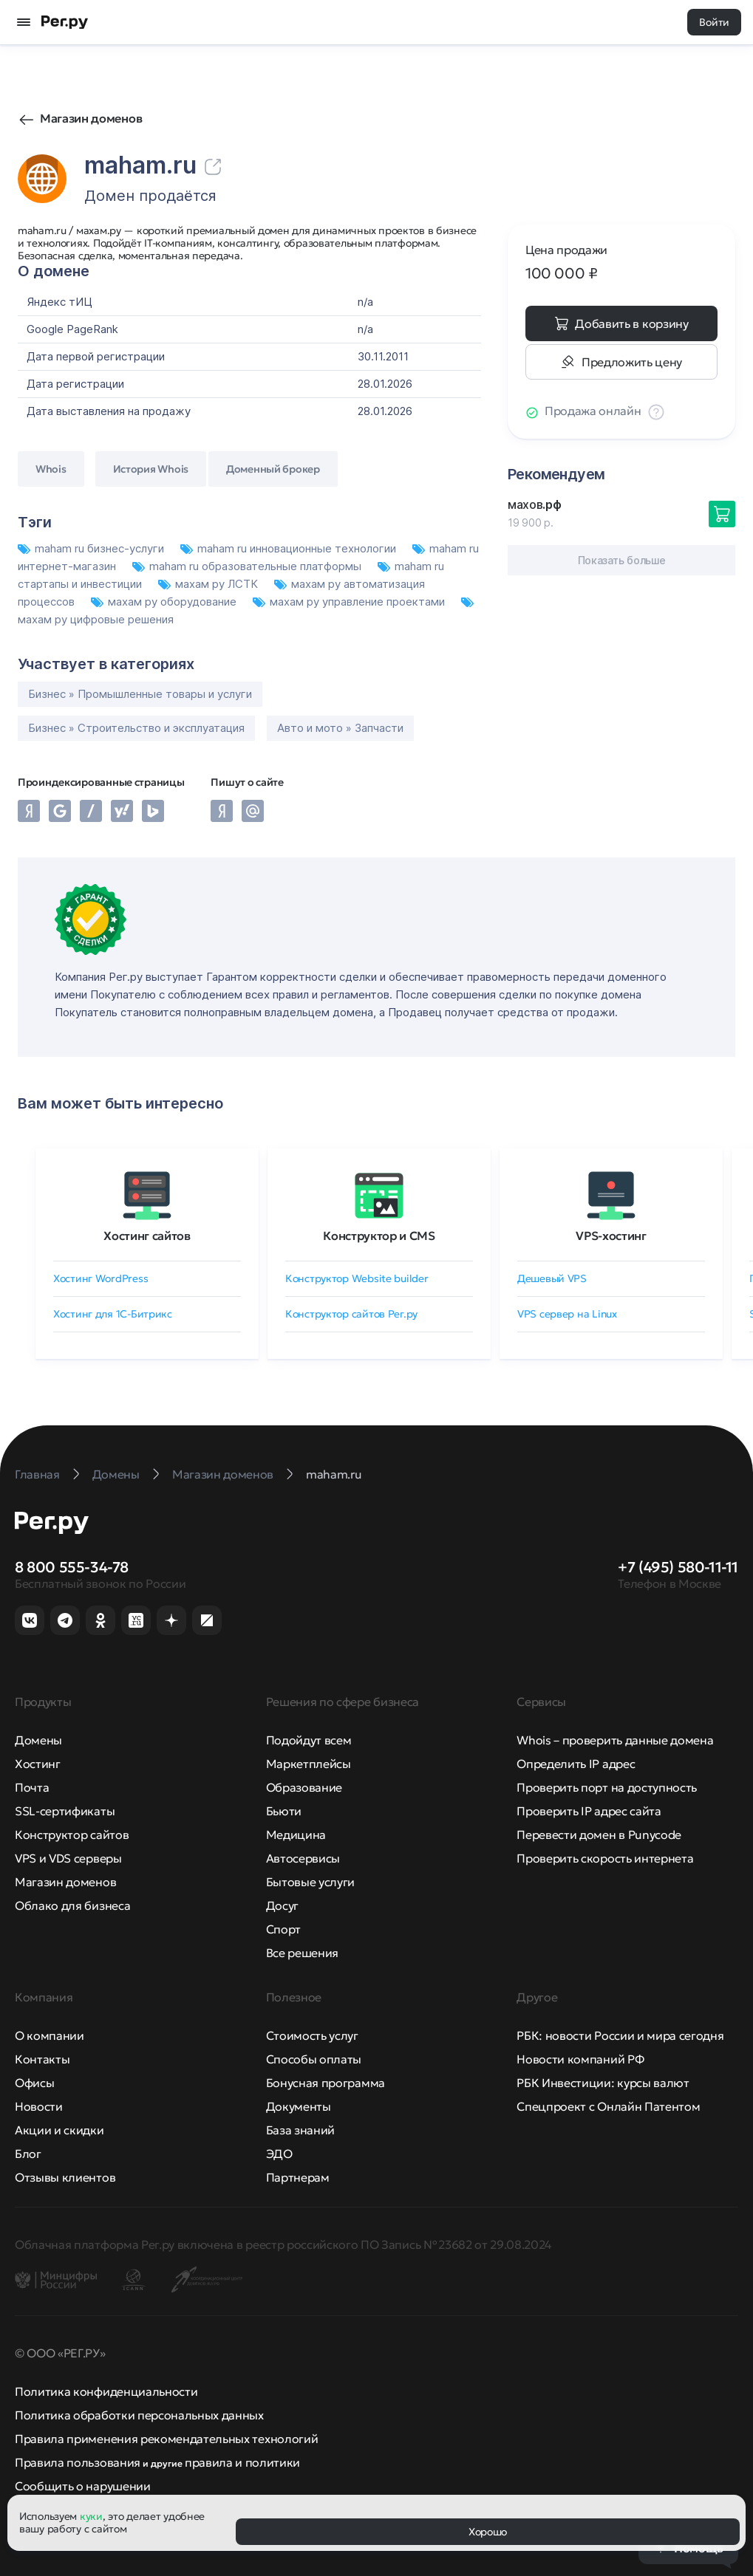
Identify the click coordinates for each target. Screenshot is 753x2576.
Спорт (283, 1929)
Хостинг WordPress (100, 1278)
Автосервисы (303, 1858)
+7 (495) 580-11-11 (678, 1567)
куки (91, 2516)
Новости (39, 2106)
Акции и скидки (59, 2130)
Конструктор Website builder (356, 1278)
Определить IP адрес (576, 1763)
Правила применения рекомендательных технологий (166, 2438)
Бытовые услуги (310, 1881)
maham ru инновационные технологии (289, 548)
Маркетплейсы (308, 1763)
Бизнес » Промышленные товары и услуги (140, 694)
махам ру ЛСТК (209, 584)
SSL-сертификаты (65, 1810)
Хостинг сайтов (147, 1235)
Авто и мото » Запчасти (340, 728)
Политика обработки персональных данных (139, 2415)
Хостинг (38, 1763)
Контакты (42, 2059)
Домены (38, 1740)
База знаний (300, 2130)
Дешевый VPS (552, 1278)
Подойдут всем (309, 1740)
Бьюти (283, 1810)
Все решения (302, 1952)
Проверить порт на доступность (607, 1787)
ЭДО (279, 2153)
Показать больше (622, 560)
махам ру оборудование (165, 602)
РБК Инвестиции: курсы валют (603, 2082)
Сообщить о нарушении (83, 2486)
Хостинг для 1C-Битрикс (112, 1313)
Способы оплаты (314, 2059)
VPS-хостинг (611, 1235)
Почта (32, 1787)
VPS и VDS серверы (68, 1858)
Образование (304, 1787)
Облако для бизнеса (72, 1905)
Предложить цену (632, 361)
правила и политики (242, 2462)
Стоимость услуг (312, 2035)
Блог (28, 2153)
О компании (49, 2035)
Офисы (34, 2082)
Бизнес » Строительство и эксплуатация (136, 728)
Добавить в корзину (631, 323)
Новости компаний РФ (580, 2059)
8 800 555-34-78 (72, 1567)
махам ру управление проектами (350, 602)
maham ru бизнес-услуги (92, 548)
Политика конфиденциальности (106, 2391)
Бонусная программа (325, 2082)
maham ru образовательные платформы (248, 566)
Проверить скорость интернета (605, 1858)
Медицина (296, 1834)
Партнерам (298, 2177)
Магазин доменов (91, 118)
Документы (298, 2106)
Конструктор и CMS (379, 1235)
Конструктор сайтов (72, 1834)
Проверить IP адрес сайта (589, 1810)
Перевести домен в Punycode (599, 1834)
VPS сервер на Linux (567, 1313)
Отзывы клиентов (65, 2177)
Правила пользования (77, 2462)
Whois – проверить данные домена (615, 1740)
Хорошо (488, 2531)
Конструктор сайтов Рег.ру (351, 1313)
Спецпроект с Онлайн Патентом (608, 2106)
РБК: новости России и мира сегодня (620, 2035)
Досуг (282, 1905)
